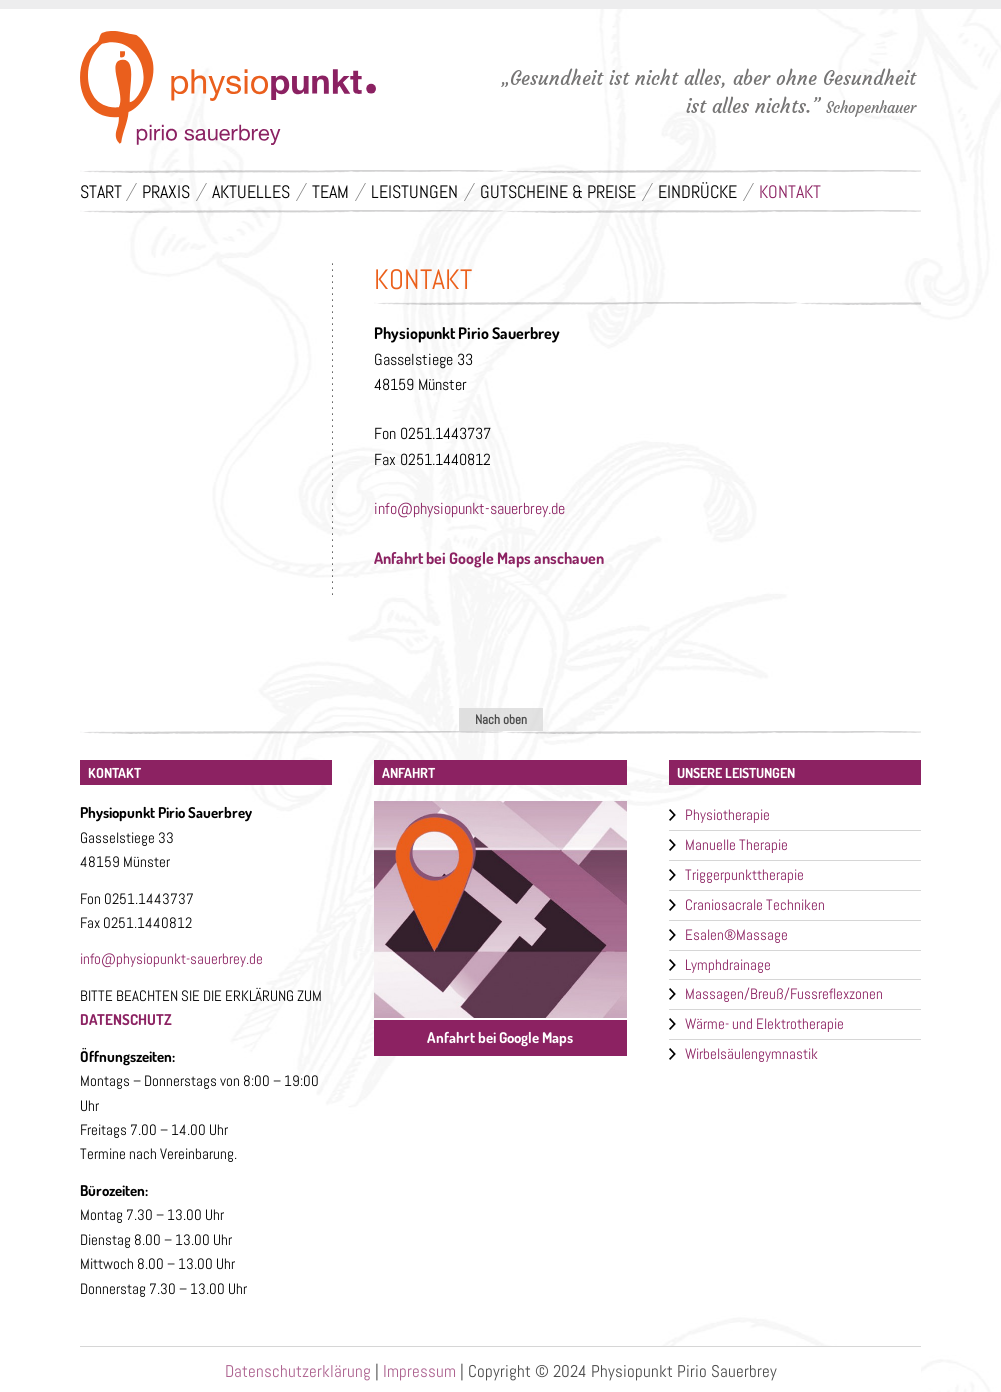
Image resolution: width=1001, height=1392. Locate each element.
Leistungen (414, 191)
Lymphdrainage (728, 964)
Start (101, 191)
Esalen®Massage (736, 934)
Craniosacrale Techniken (755, 904)
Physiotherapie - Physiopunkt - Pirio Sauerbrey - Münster (228, 91)
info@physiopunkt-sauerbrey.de (469, 508)
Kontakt (790, 191)
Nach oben (501, 720)
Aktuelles (251, 191)
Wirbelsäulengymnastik (751, 1053)
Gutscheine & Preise (558, 191)
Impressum (419, 1371)
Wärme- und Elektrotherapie (764, 1023)
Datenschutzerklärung (298, 1371)
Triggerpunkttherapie (744, 874)
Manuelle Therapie (736, 844)
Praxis (166, 191)
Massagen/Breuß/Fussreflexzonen (784, 993)
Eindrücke (697, 191)
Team (330, 191)
